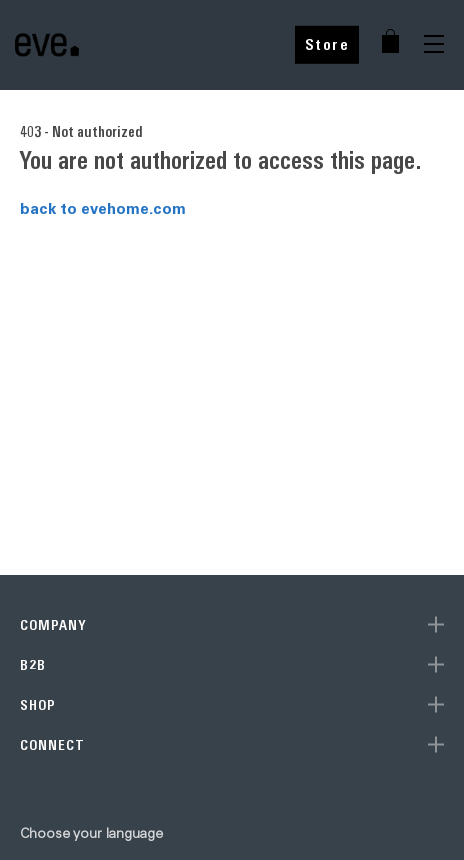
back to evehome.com (103, 208)
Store (327, 44)
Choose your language (91, 833)
